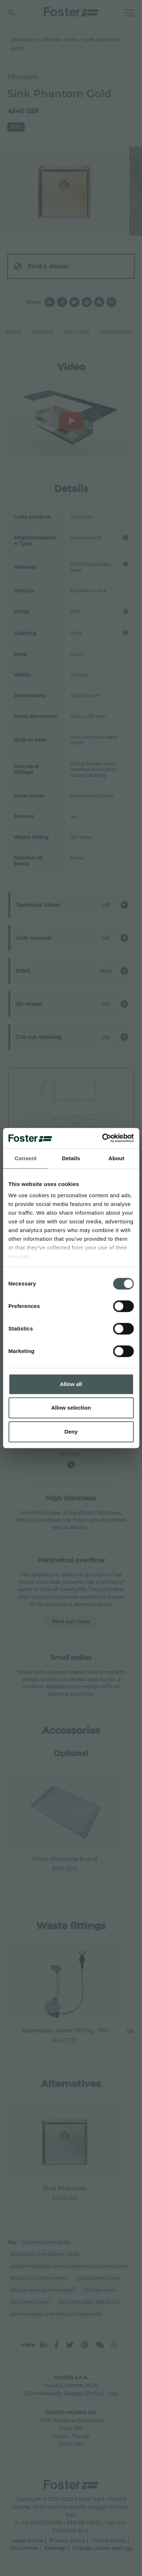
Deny (71, 1431)
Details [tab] (71, 1158)
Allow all (71, 1384)
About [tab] (117, 1158)
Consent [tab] (26, 1158)
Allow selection (71, 1408)
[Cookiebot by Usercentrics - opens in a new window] (102, 1138)
